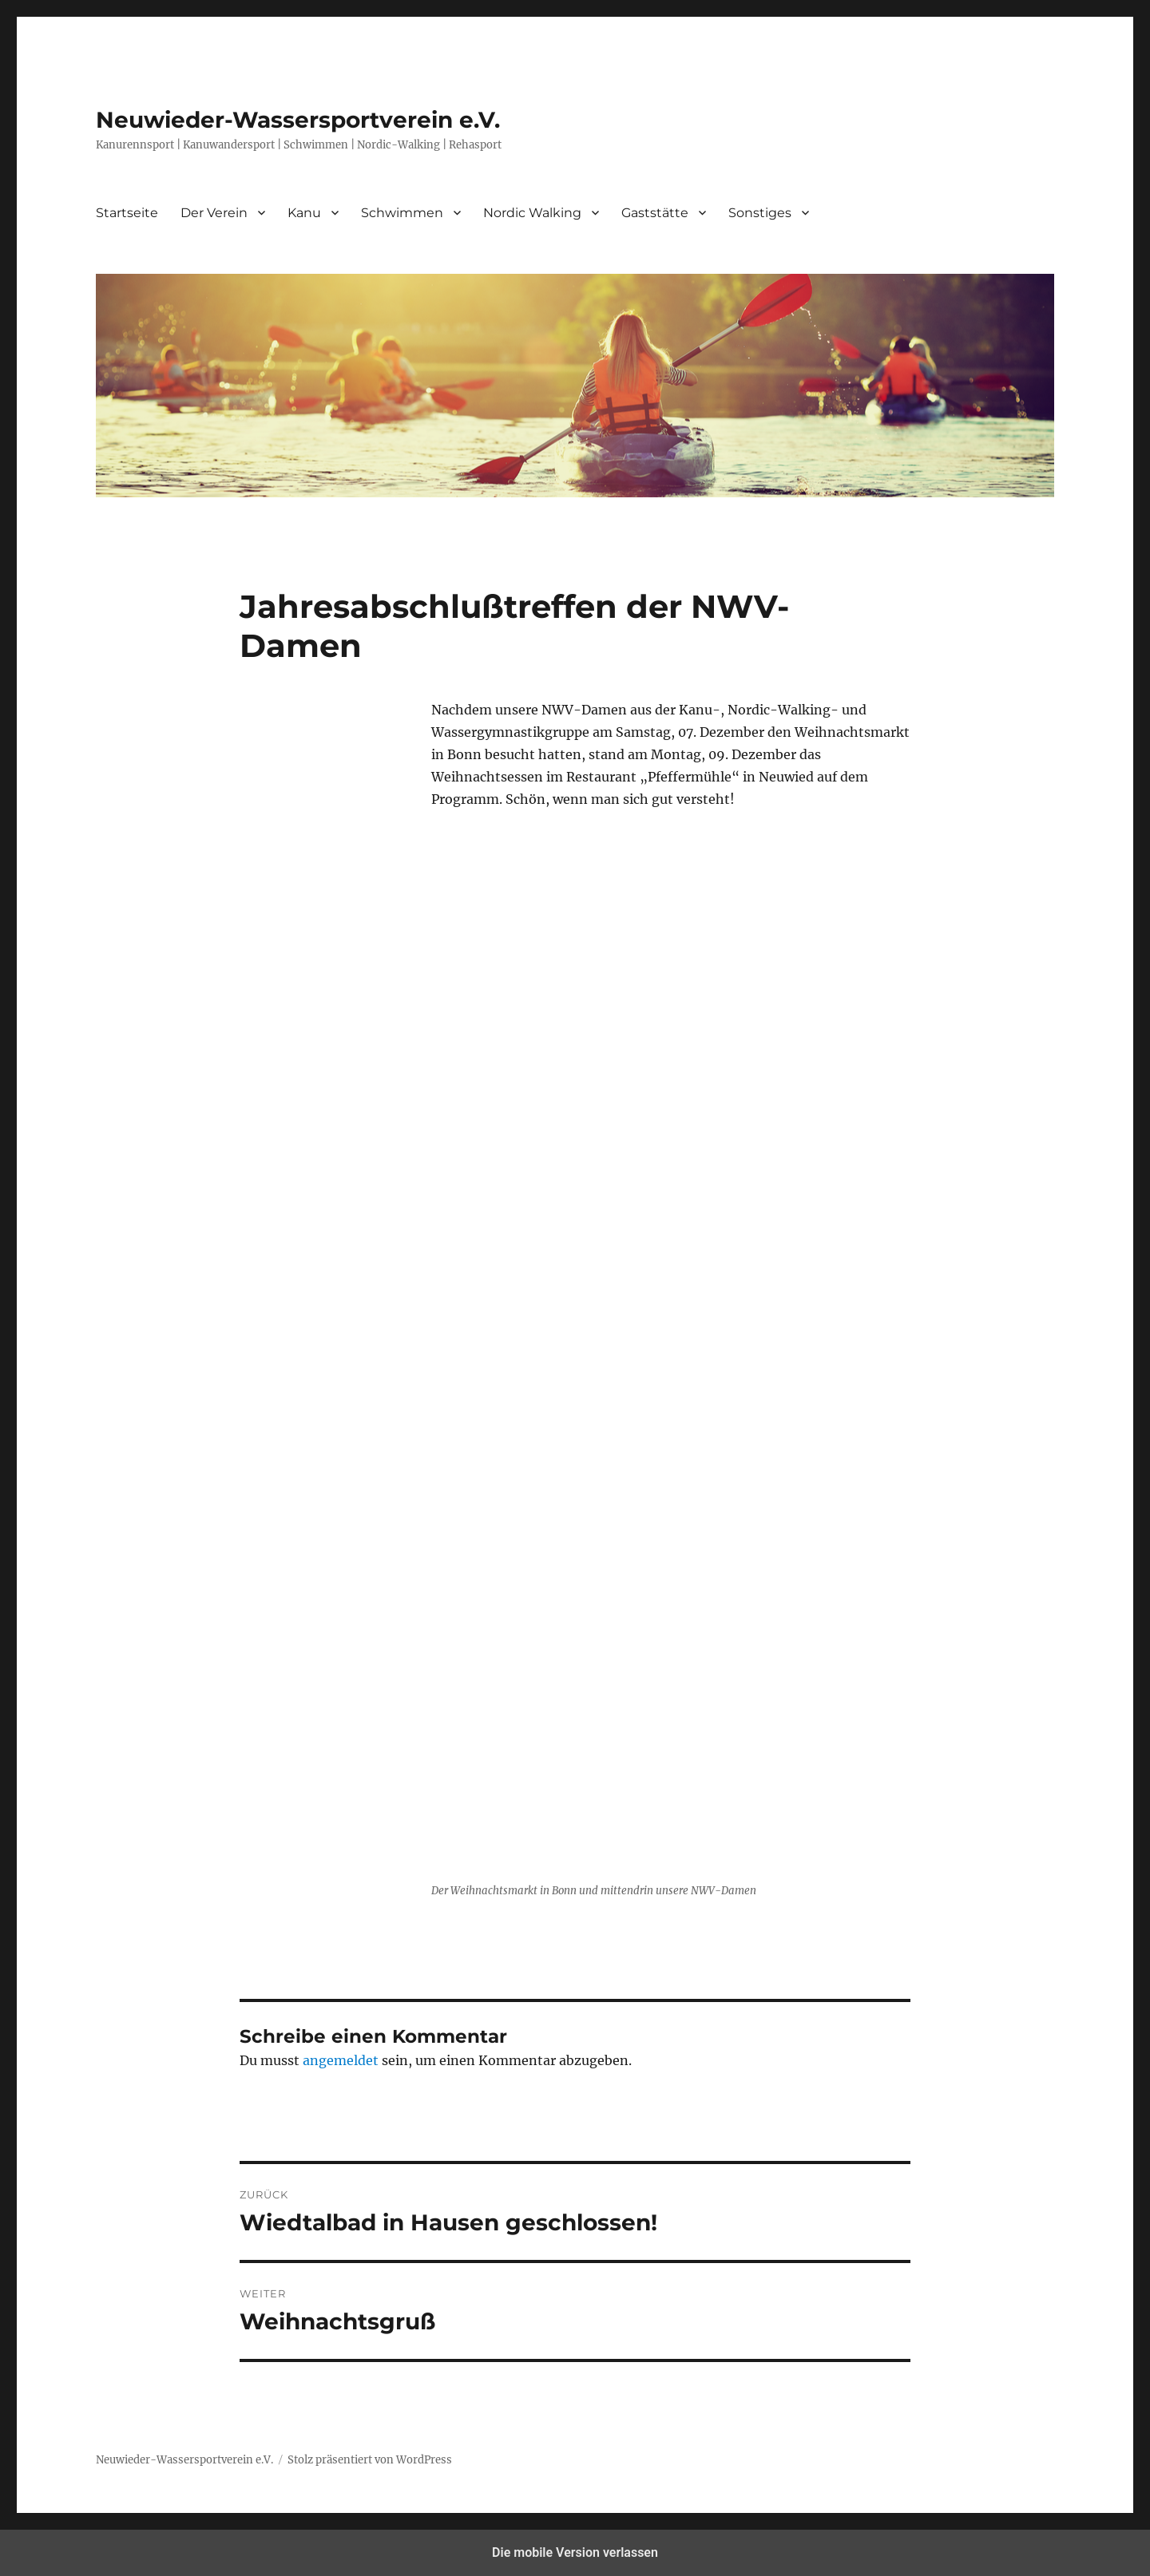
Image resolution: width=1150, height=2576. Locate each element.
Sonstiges (759, 212)
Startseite (127, 212)
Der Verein (214, 212)
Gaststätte (654, 212)
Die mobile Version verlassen (575, 2552)
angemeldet (341, 2060)
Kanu (304, 212)
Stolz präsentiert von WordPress (370, 2460)
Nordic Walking (532, 212)
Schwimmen (402, 212)
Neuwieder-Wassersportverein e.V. (298, 119)
